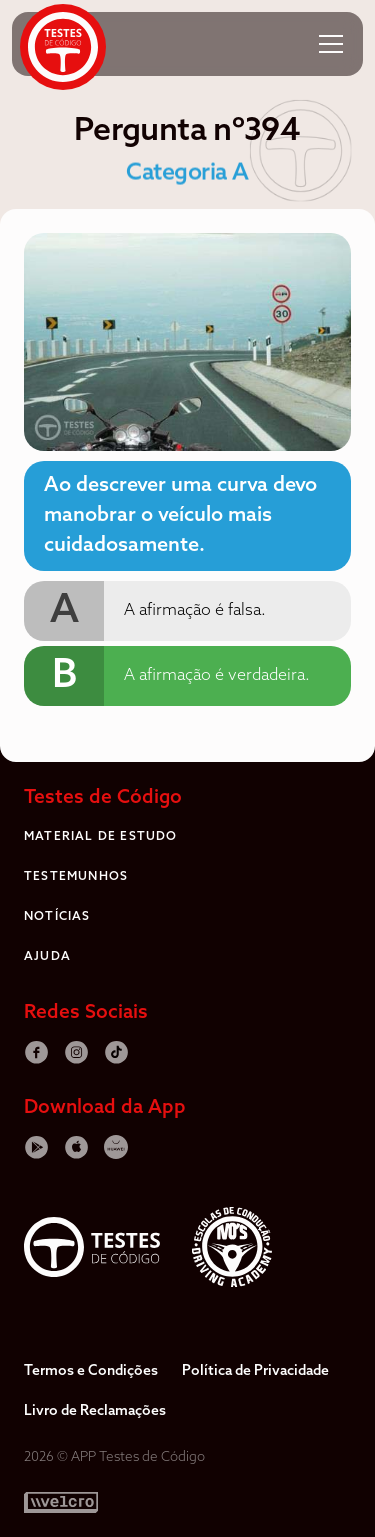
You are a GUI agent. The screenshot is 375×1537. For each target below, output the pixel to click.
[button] (331, 44)
